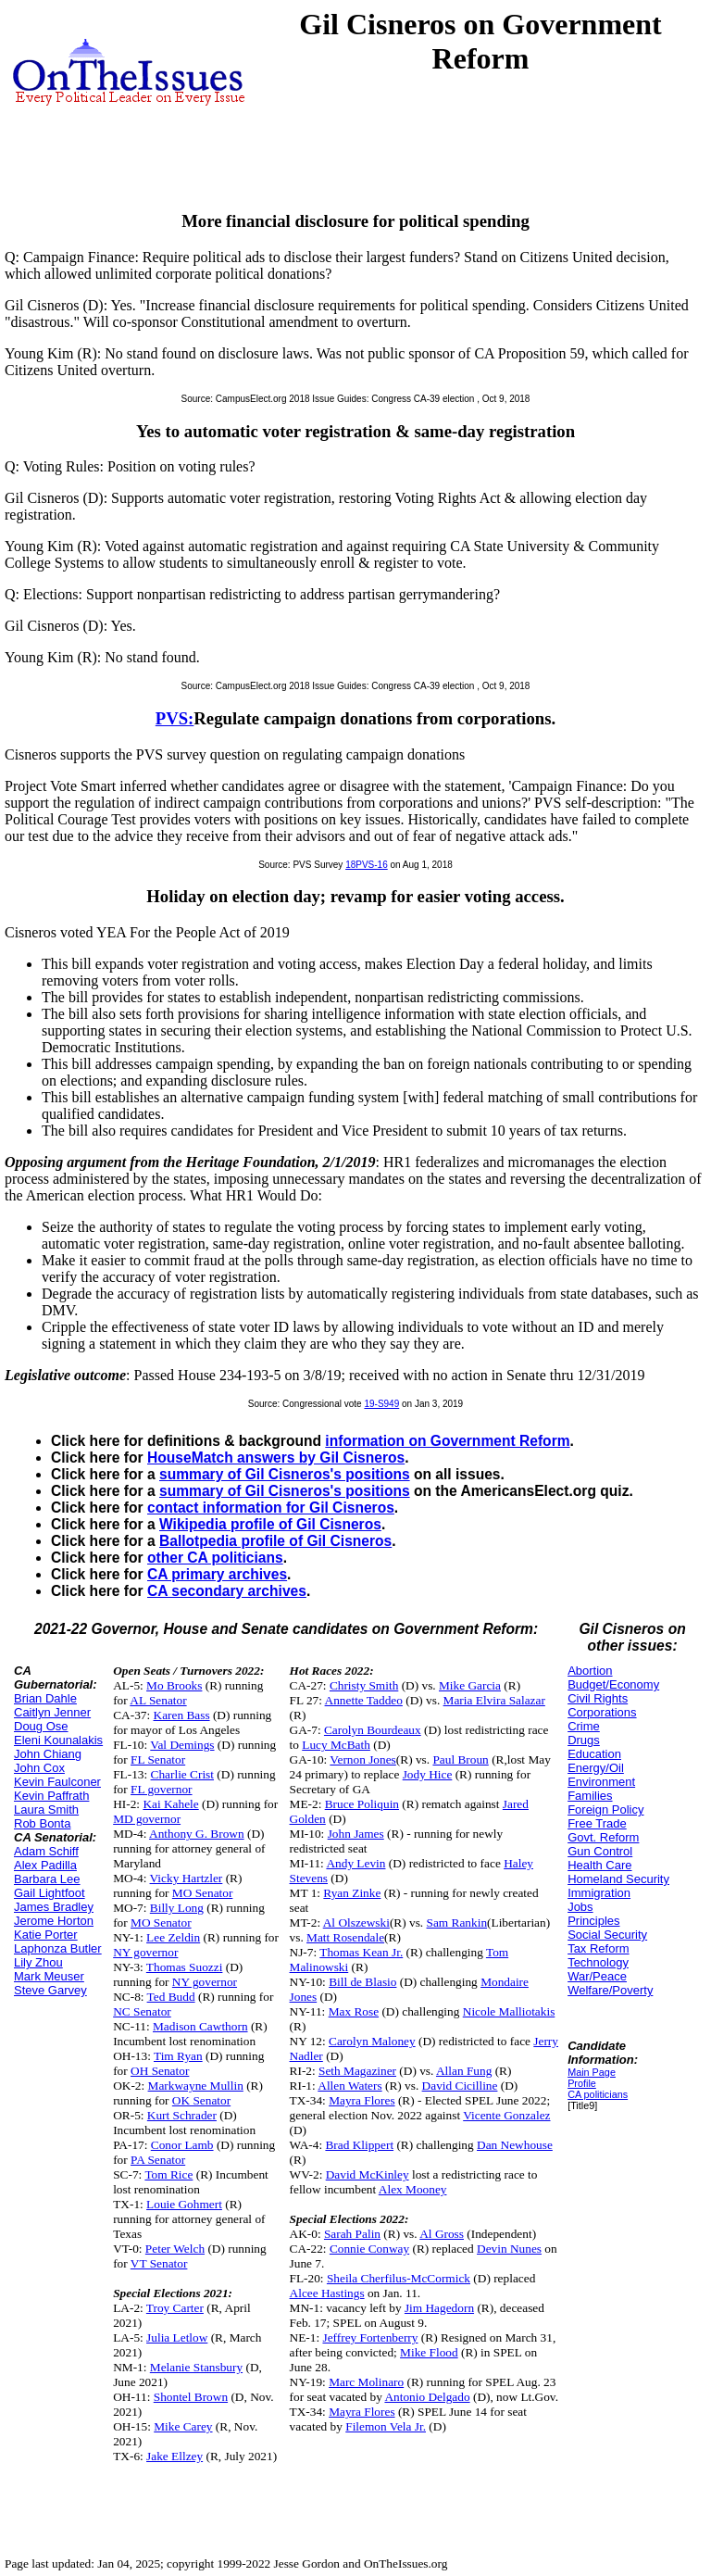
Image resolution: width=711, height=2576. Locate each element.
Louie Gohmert (184, 2204)
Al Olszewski (356, 1922)
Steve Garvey (50, 1990)
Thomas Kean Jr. (361, 1952)
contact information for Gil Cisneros (270, 1507)
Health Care (599, 1865)
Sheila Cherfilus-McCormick (398, 2278)
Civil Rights (598, 1698)
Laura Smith (46, 1809)
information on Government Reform (447, 1441)
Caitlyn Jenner (52, 1712)
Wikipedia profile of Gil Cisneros (270, 1524)
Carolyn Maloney (372, 2041)
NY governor (145, 1952)
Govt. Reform (603, 1837)
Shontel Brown (191, 2397)
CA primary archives (217, 1574)
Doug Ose (41, 1726)
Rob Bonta (42, 1823)
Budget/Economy (613, 1684)
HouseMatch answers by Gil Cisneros (276, 1457)
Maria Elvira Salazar (494, 1700)
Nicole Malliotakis (509, 2011)
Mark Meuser (49, 1976)
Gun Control (600, 1851)
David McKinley (367, 2174)
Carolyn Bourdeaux (372, 1730)
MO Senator (202, 1893)
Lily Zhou (38, 1962)
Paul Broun (460, 1759)
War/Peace (597, 1976)
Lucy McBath (336, 1745)
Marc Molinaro (366, 2382)
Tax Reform (598, 1948)
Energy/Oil (596, 1768)
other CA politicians (215, 1557)
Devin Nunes (509, 2249)
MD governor (147, 1819)
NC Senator (142, 2011)
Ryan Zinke (351, 1893)
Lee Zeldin (173, 1937)
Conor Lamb (182, 2145)
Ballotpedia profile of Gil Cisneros (275, 1541)
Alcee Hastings (327, 2293)
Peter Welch (175, 2249)
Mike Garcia (470, 1685)
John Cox (39, 1768)
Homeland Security (618, 1879)
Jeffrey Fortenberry (370, 2337)
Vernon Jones (362, 1759)
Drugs (584, 1740)
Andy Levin (355, 1863)
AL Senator (158, 1700)
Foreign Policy (605, 1809)
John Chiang (47, 1754)
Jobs (580, 1907)
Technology (598, 1962)
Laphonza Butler (58, 1948)
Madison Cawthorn (200, 2026)
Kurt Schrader (182, 2115)
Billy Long (177, 1908)
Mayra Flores (361, 2100)
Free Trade (597, 1823)
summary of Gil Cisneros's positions (284, 1474)
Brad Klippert (359, 2145)
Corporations (602, 1712)
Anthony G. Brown (196, 1834)
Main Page (592, 2072)
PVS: (175, 718)
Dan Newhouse (515, 2145)
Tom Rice (168, 2174)
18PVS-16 (366, 865)
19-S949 (381, 1404)
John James (356, 1834)
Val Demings (182, 1745)
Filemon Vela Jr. (385, 2426)
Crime (584, 1726)
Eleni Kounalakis (58, 1740)
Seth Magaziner (357, 2071)
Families (590, 1796)
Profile (582, 2083)
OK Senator (201, 2100)
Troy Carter (175, 2308)
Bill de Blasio (362, 1982)
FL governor (162, 1789)
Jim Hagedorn (439, 2308)
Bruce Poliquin (362, 1804)
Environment (601, 1782)
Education (594, 1754)
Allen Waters (349, 2085)
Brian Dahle (45, 1698)
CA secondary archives (226, 1591)
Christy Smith (364, 1685)
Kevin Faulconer (57, 1782)
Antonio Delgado (426, 2397)
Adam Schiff (46, 1851)
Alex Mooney (413, 2189)
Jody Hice (428, 1774)
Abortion (590, 1671)
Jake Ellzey (174, 2456)
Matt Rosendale (345, 1937)
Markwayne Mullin (195, 2085)
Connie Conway (369, 2249)
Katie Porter (46, 1934)
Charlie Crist (182, 1774)
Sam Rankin (457, 1922)
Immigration (599, 1893)
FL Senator (158, 1759)
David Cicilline (460, 2085)
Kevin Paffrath (51, 1796)
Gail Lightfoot (49, 1893)
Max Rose (354, 2011)
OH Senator (160, 2071)
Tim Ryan (178, 2056)
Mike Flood (429, 2352)
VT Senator (159, 2263)
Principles (593, 1921)
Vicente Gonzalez (506, 2115)
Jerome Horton (54, 1921)
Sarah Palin (352, 2234)
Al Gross (441, 2234)
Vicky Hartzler (186, 1878)
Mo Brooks (174, 1685)
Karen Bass (182, 1715)
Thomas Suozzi (184, 1967)
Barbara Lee (47, 1879)
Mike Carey (183, 2426)
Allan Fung (464, 2071)
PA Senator (158, 2160)
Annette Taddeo (364, 1700)
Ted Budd (171, 1997)
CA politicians (598, 2094)
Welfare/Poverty (610, 1990)
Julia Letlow (176, 2337)
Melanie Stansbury (196, 2367)
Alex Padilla (45, 1865)
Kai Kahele (170, 1804)
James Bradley (54, 1907)
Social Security (607, 1934)
